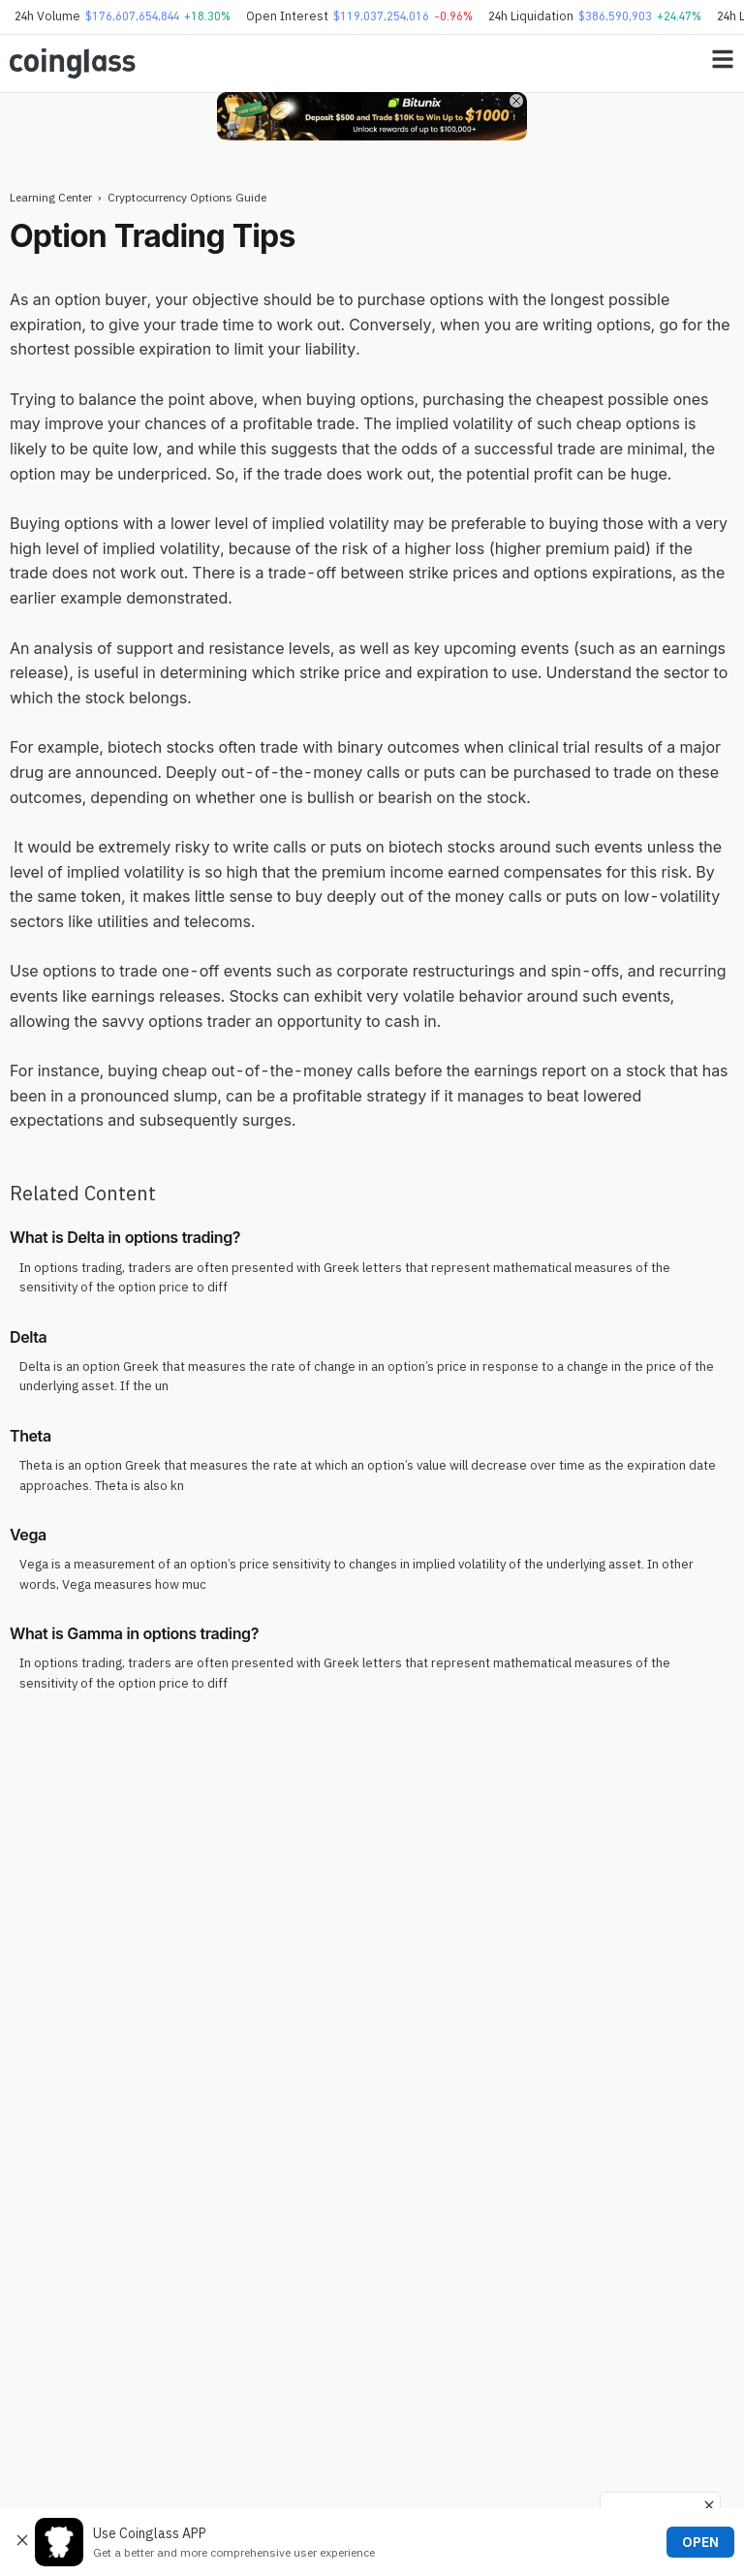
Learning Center (51, 197)
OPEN (700, 2542)
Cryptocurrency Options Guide (187, 197)
